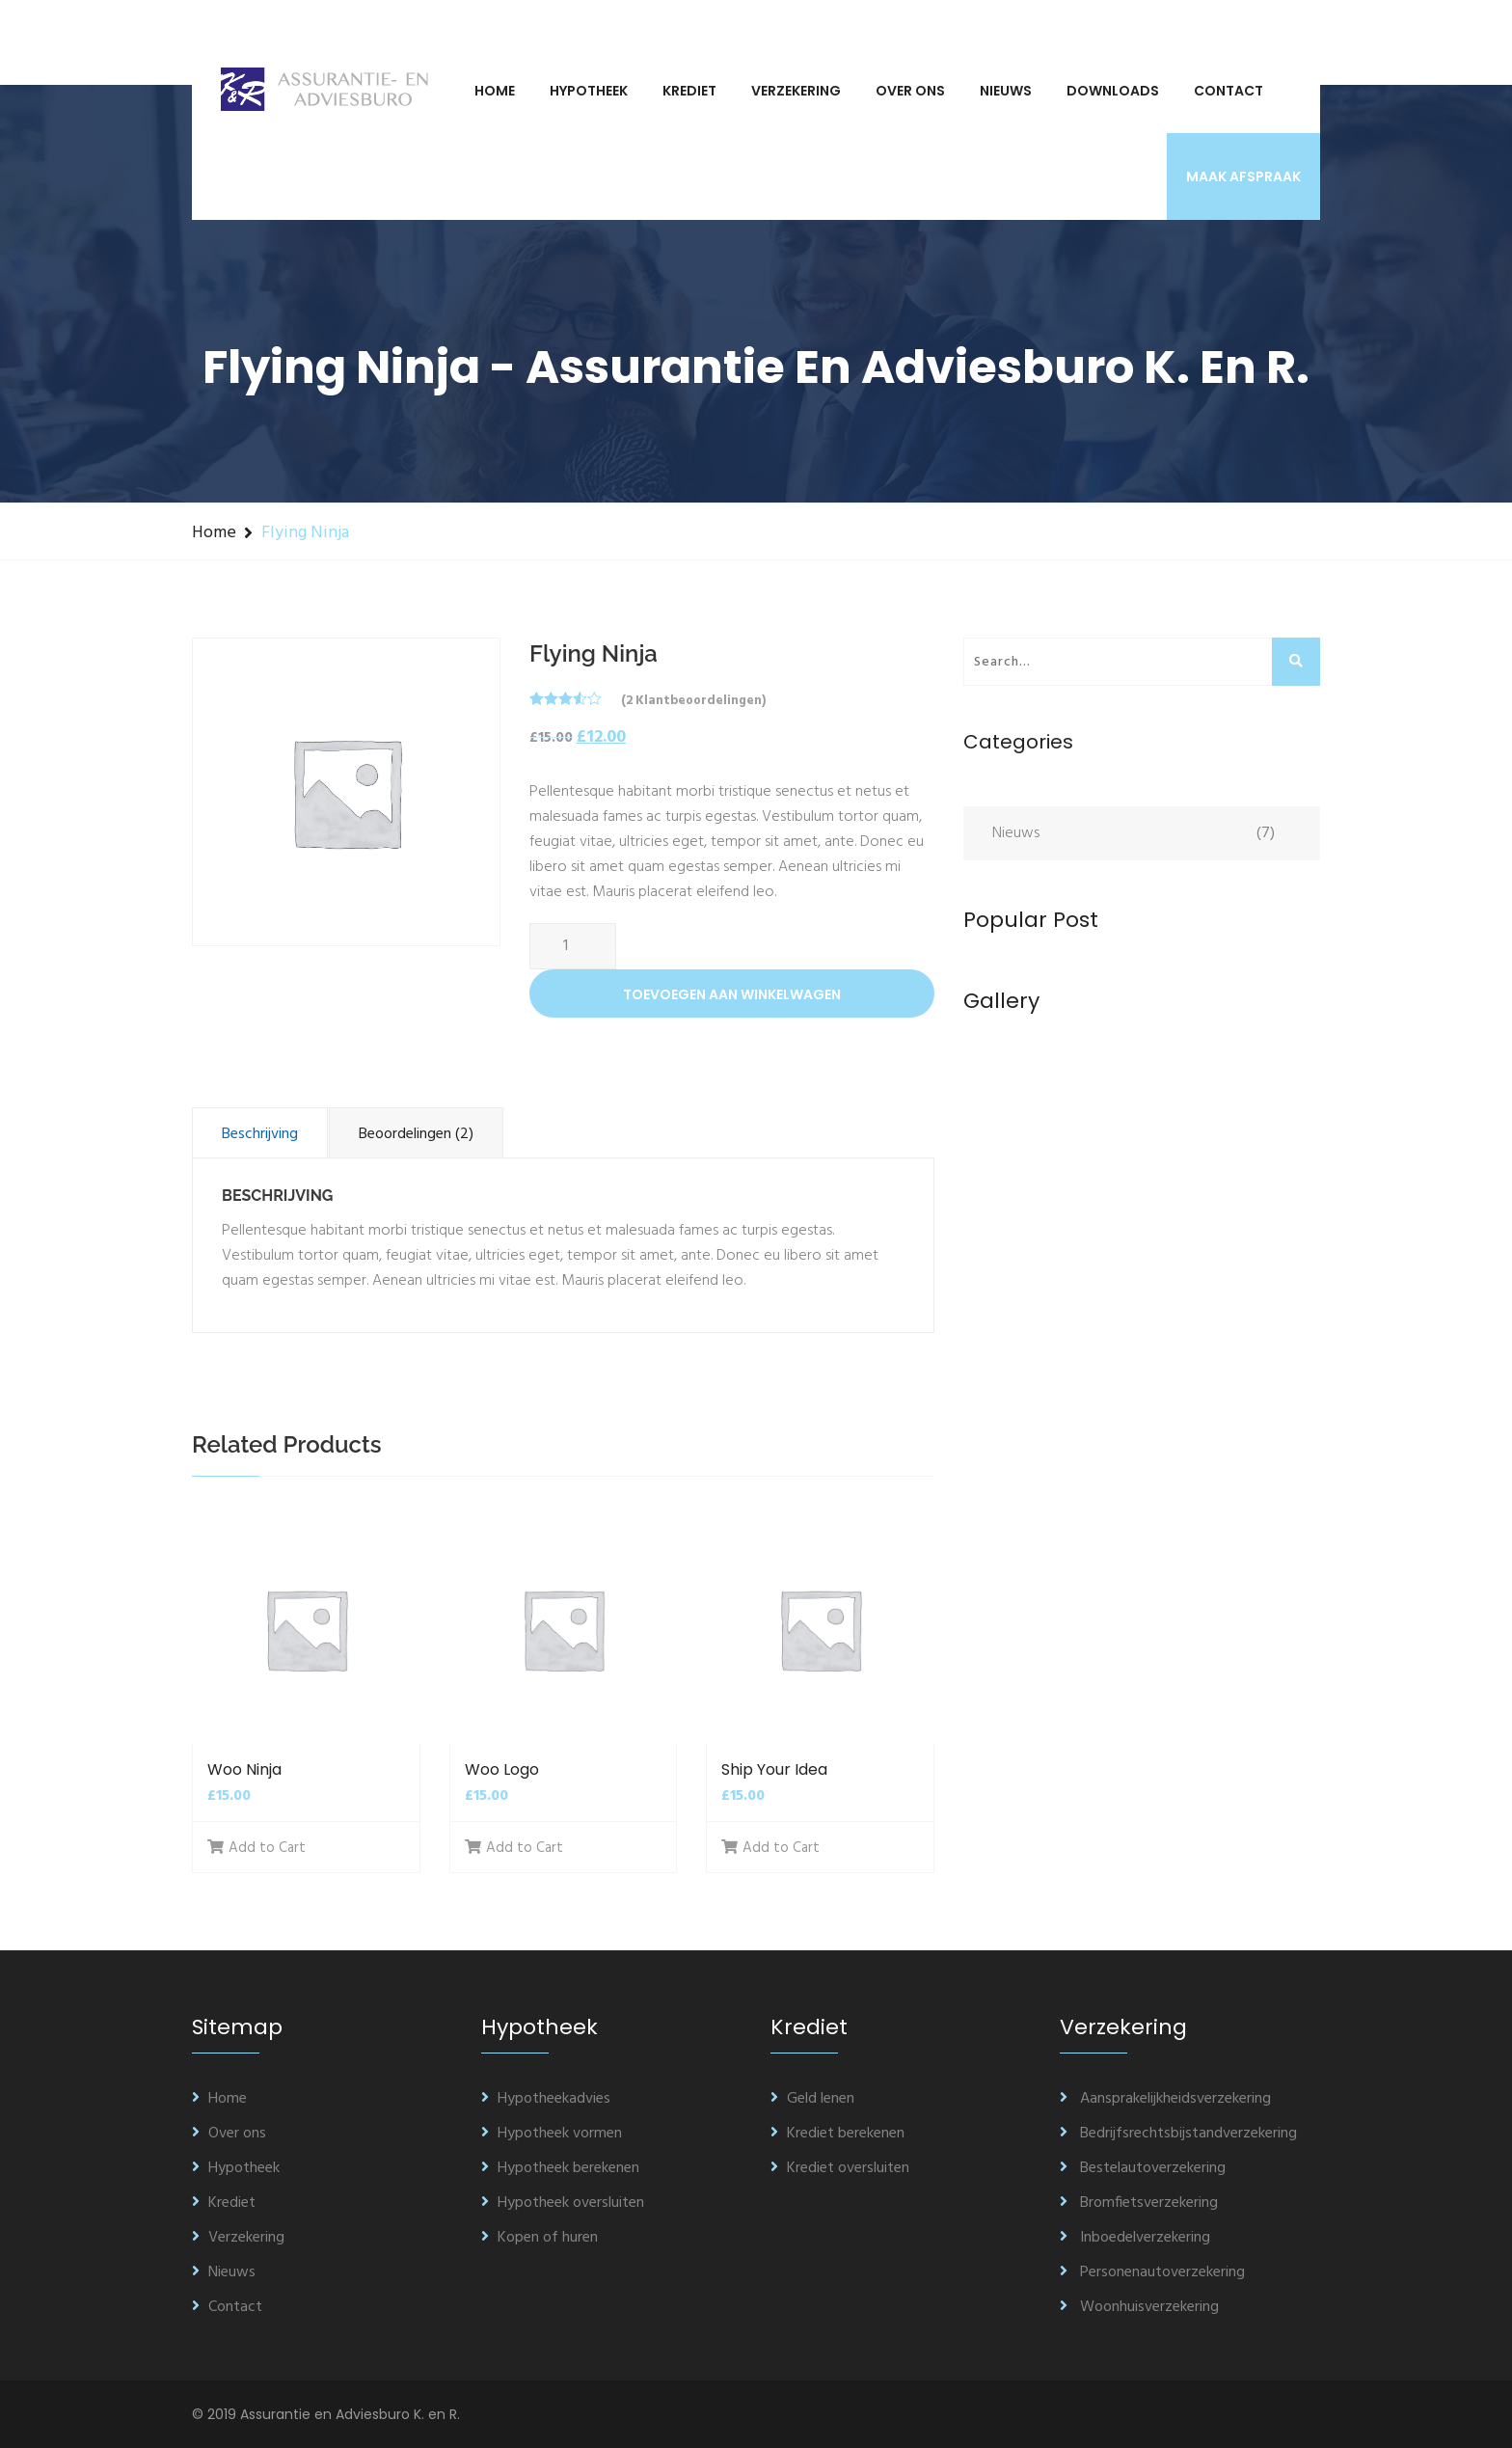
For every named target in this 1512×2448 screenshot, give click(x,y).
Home (494, 90)
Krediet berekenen (837, 2133)
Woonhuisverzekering (1139, 2307)
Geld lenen (812, 2098)
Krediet (689, 90)
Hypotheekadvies (545, 2098)
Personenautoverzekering (1152, 2272)
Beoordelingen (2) (416, 1134)
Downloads (1112, 90)
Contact (1228, 90)
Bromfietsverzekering (1139, 2203)
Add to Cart (256, 1848)
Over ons (910, 90)
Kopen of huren (539, 2237)
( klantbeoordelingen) (693, 701)
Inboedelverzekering (1135, 2237)
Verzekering (796, 90)
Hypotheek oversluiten (562, 2203)
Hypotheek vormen (551, 2133)
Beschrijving (260, 1134)
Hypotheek (589, 90)
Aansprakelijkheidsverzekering (1165, 2098)
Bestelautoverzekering (1143, 2168)
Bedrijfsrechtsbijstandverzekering (1178, 2133)
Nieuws (1006, 90)
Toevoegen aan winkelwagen (732, 994)
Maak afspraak (1243, 176)
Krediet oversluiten (839, 2168)
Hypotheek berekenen (560, 2168)
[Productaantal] (572, 946)
